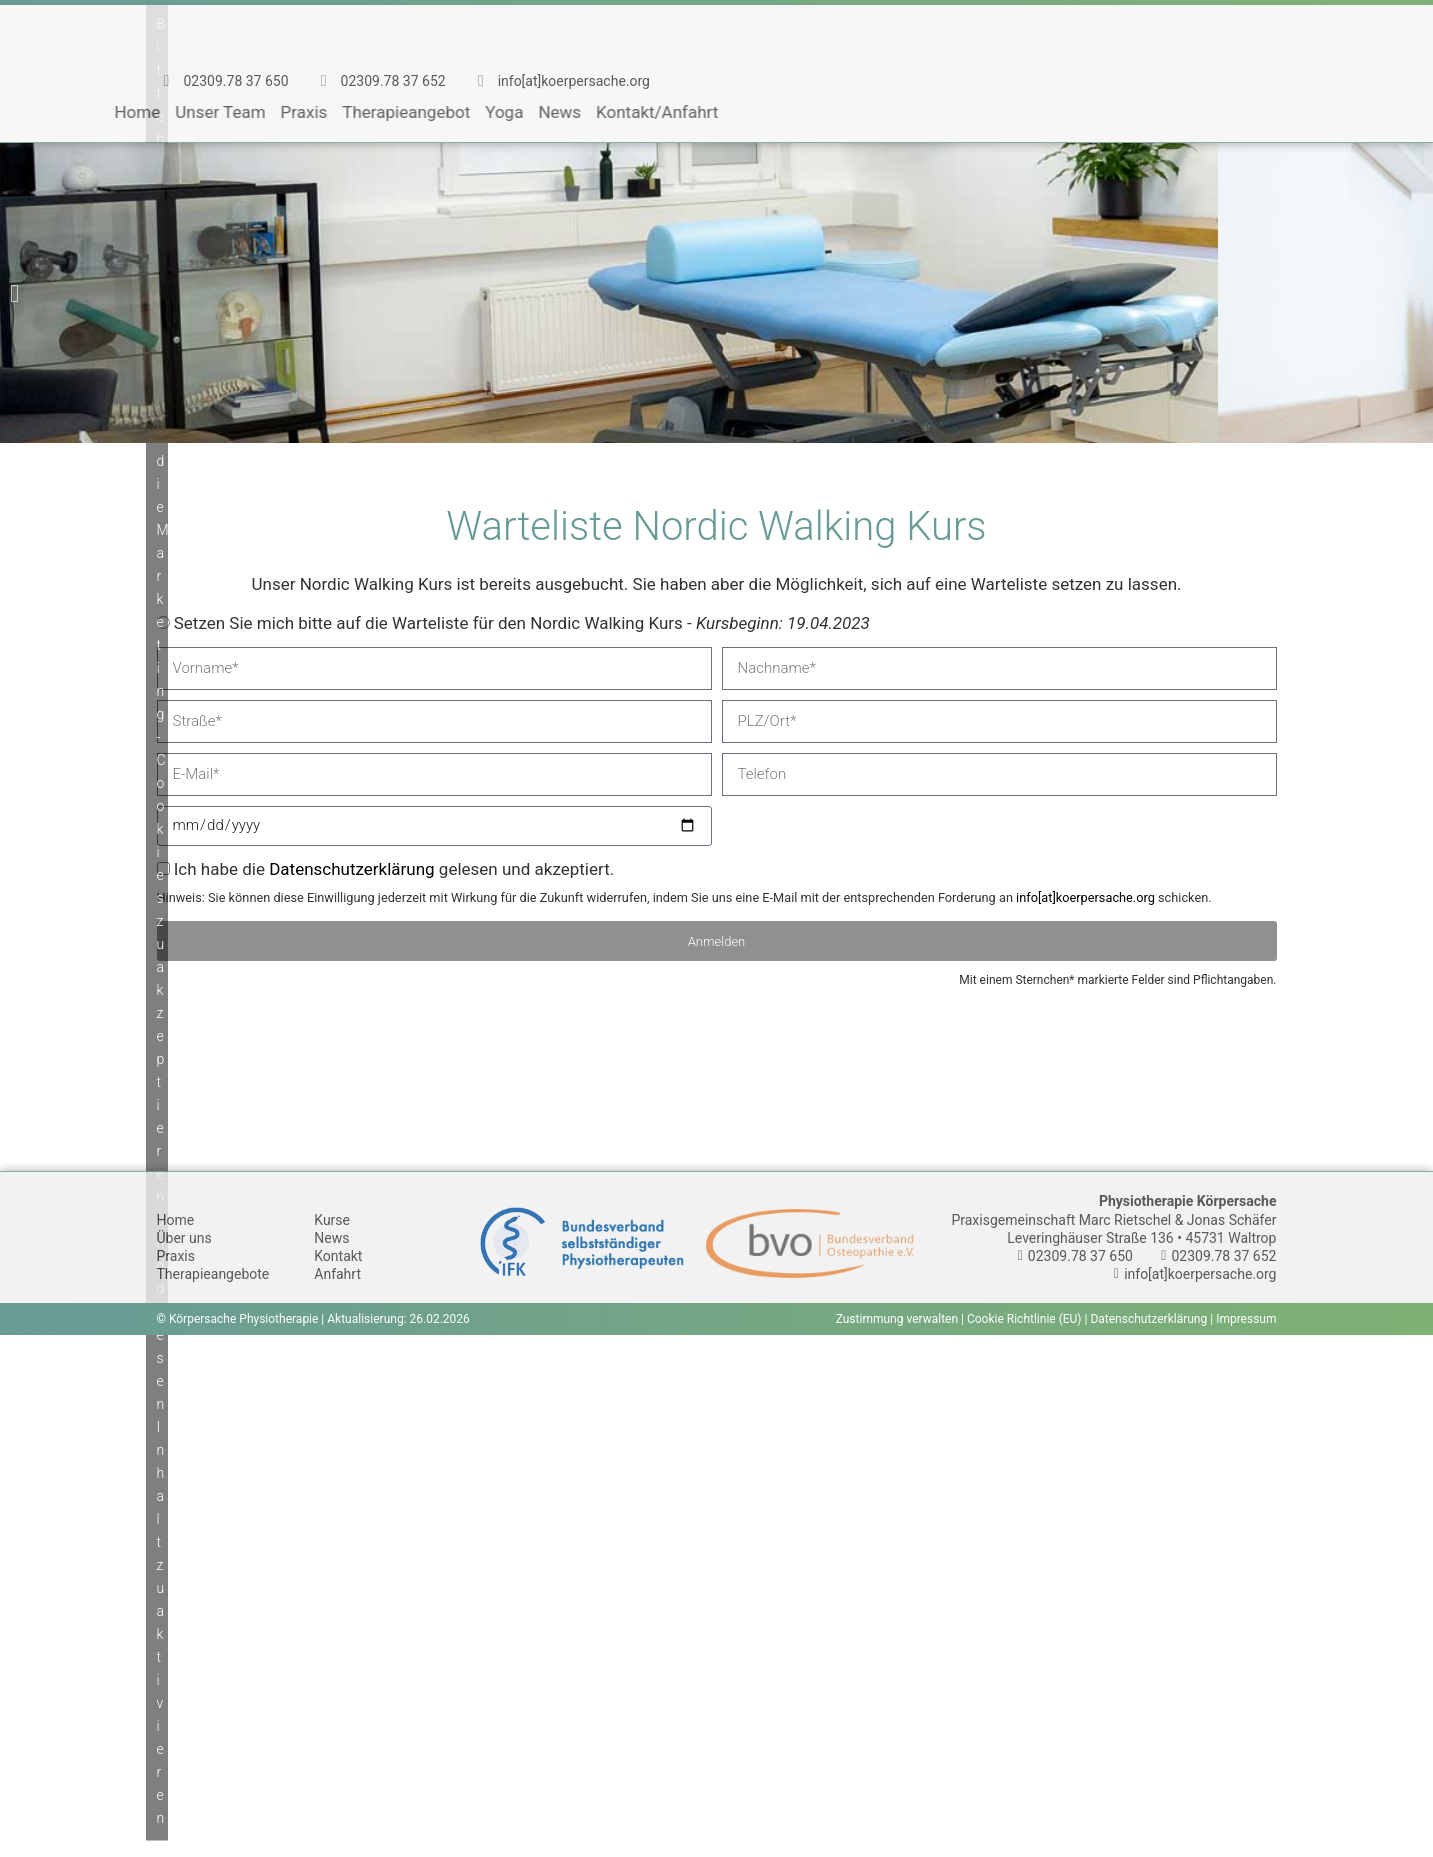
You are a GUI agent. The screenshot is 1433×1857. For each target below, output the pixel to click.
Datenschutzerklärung (351, 869)
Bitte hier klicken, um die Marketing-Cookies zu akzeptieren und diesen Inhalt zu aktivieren (162, 920)
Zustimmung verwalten (897, 1319)
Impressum (1246, 1319)
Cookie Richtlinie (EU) (1024, 1319)
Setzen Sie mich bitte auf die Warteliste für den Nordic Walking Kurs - (522, 623)
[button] (14, 293)
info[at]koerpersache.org (1085, 897)
